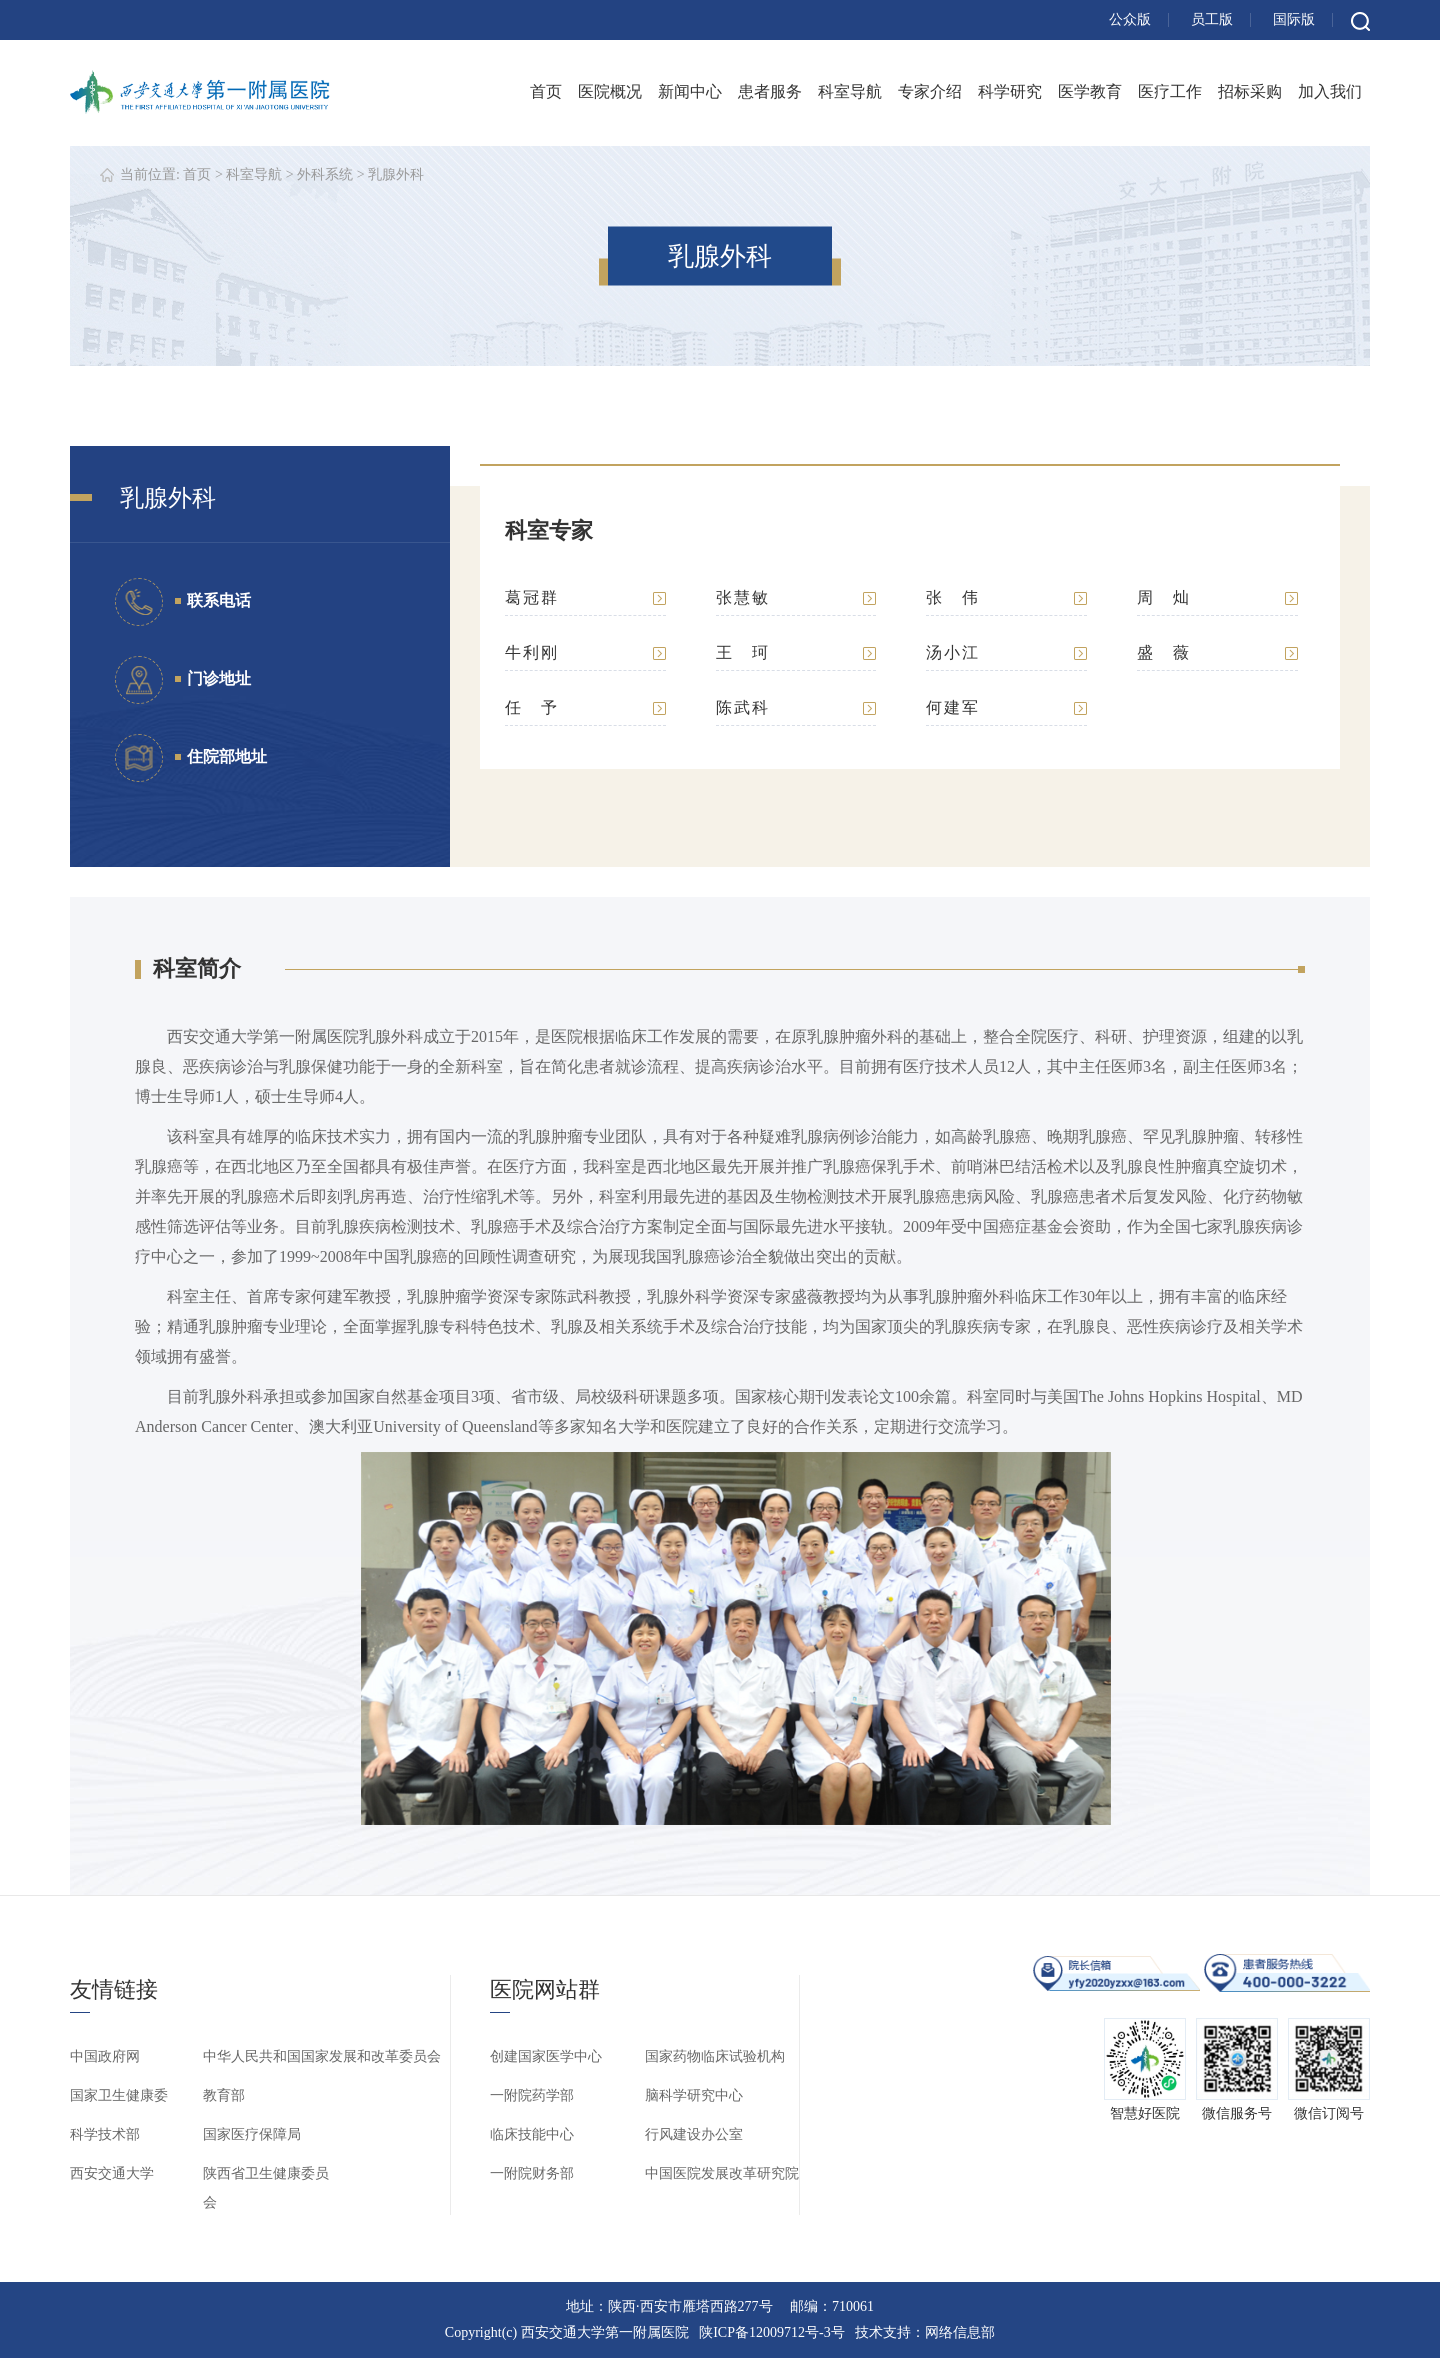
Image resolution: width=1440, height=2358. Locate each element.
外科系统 (325, 174)
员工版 (1212, 19)
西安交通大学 (112, 2173)
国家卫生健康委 (119, 2095)
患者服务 (770, 91)
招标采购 (1250, 91)
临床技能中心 (532, 2134)
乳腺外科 (396, 174)
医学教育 (1090, 91)
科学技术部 (105, 2134)
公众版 (1130, 19)
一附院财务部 (532, 2173)
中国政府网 (105, 2056)
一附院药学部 (532, 2095)
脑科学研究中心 (694, 2095)
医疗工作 (1170, 91)
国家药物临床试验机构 (715, 2056)
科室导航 (850, 91)
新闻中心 (690, 91)
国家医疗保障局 (252, 2134)
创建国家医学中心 (546, 2056)
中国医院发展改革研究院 (722, 2173)
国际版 (1294, 19)
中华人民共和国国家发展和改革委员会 (322, 2056)
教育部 (224, 2095)
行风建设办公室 (694, 2134)
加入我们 (1330, 91)
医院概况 (610, 91)
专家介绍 (930, 91)
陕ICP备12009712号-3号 (771, 2332)
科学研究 (1010, 91)
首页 (546, 91)
